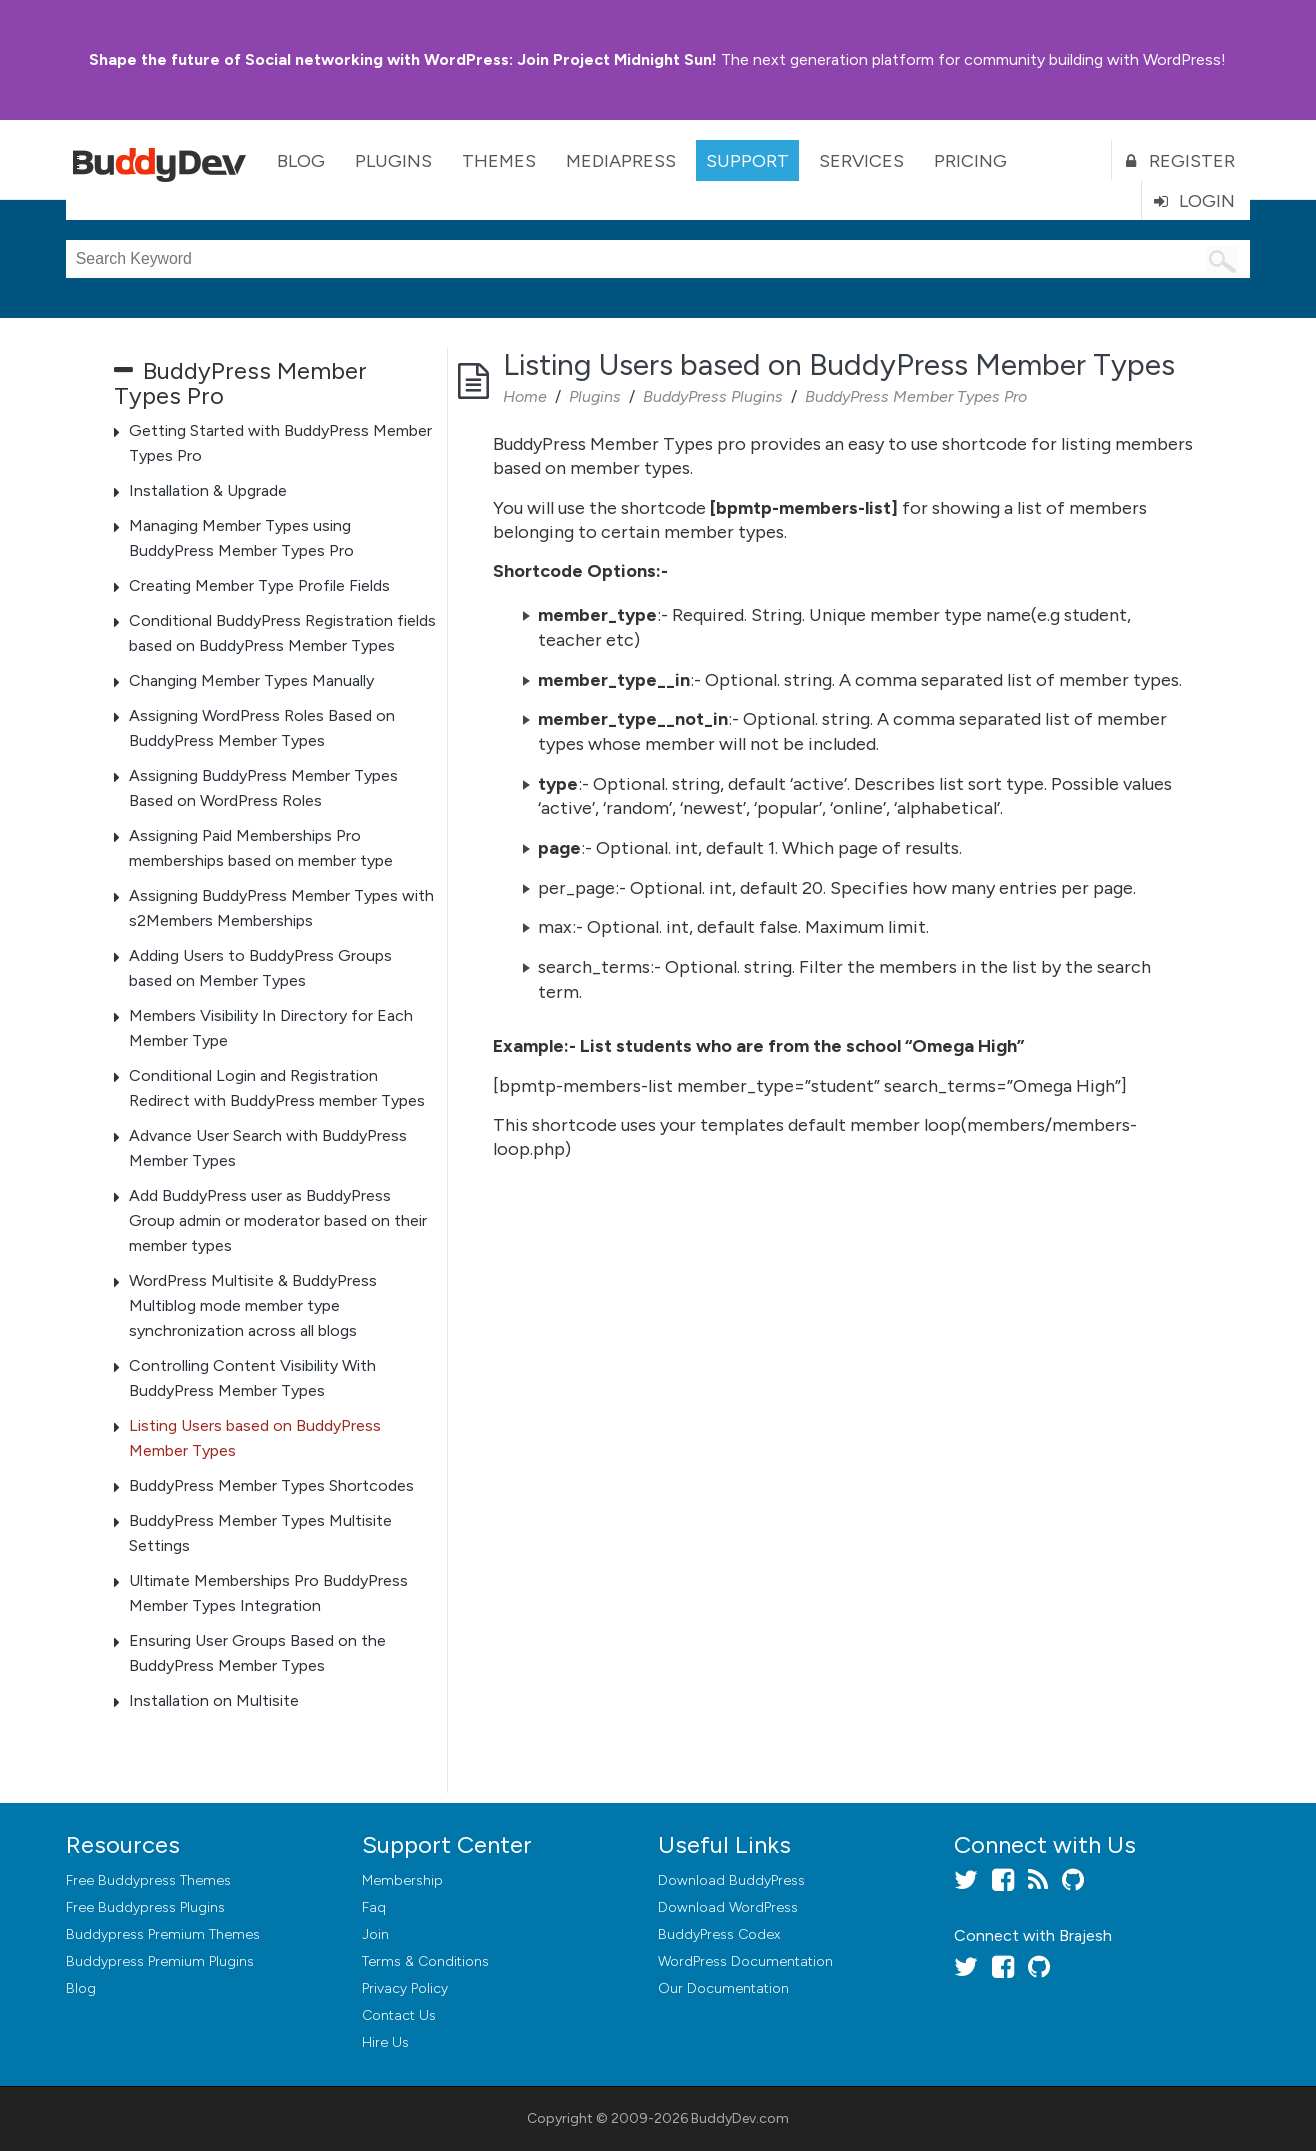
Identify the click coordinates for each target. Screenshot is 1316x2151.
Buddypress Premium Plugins (160, 1961)
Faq (374, 1907)
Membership (402, 1880)
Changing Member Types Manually (251, 680)
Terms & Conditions (425, 1961)
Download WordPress (728, 1907)
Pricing (970, 161)
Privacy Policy (405, 1988)
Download (731, 1880)
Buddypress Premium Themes (163, 1934)
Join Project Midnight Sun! (403, 59)
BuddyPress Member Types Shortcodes (271, 1485)
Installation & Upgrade (208, 490)
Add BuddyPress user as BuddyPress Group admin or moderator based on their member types (278, 1220)
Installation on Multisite (214, 1700)
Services (861, 161)
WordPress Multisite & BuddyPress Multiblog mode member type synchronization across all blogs (253, 1305)
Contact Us (399, 2015)
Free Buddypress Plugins (145, 1907)
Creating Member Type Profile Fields (259, 585)
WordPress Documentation (745, 1961)
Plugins (393, 161)
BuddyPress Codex (719, 1934)
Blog (301, 161)
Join (375, 1934)
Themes (499, 161)
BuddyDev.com (740, 2118)
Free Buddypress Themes (148, 1880)
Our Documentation (723, 1988)
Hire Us (385, 2042)
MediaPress (621, 161)
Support (747, 161)
